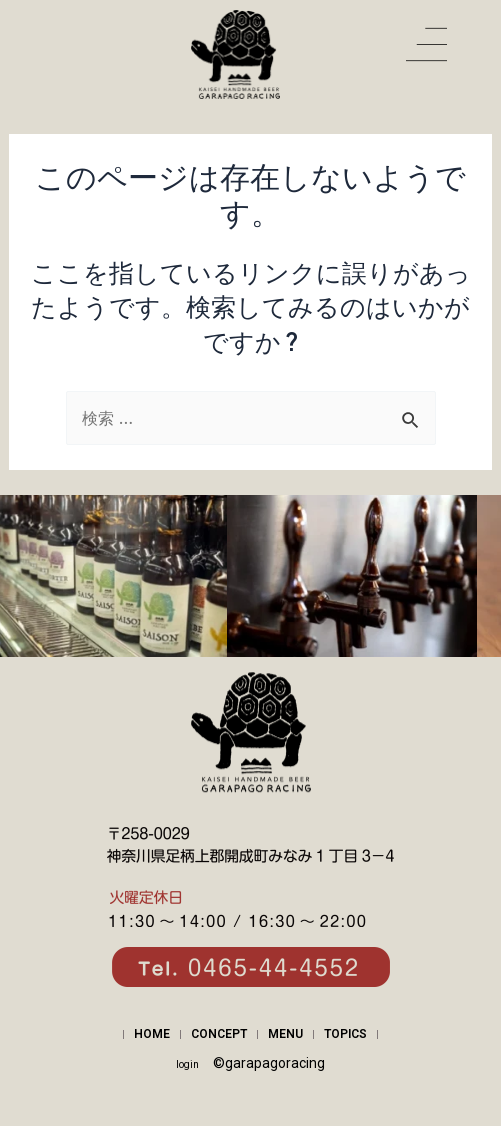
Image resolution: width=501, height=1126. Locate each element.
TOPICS (345, 1034)
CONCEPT (219, 1034)
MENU (285, 1034)
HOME (152, 1034)
